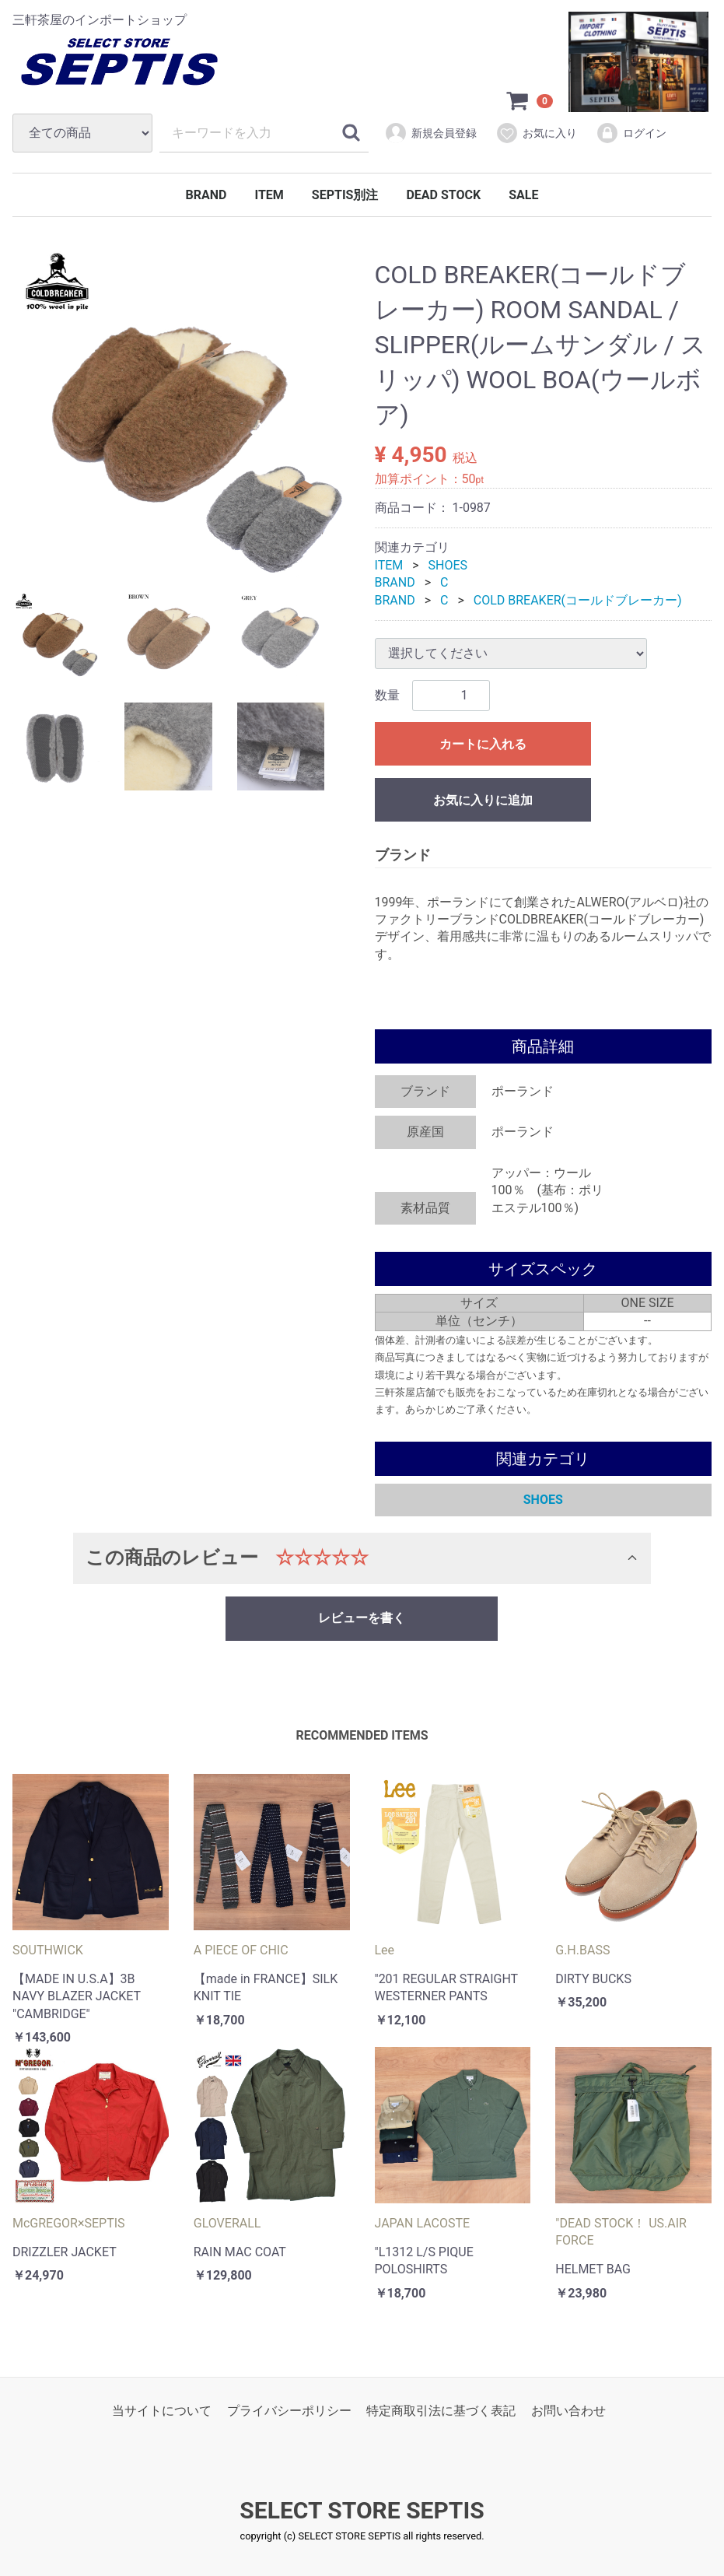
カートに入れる (482, 744)
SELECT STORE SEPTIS (362, 2511)
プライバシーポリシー (289, 2410)
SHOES (448, 565)
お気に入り (536, 133)
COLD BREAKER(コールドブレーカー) (578, 600)
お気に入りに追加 (483, 800)
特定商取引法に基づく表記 (441, 2410)
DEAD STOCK (443, 195)
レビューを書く (361, 1617)
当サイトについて (162, 2410)
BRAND (206, 195)
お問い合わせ (568, 2410)
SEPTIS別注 (345, 195)
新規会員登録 (430, 133)
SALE (523, 195)
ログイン (631, 133)
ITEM (268, 195)
